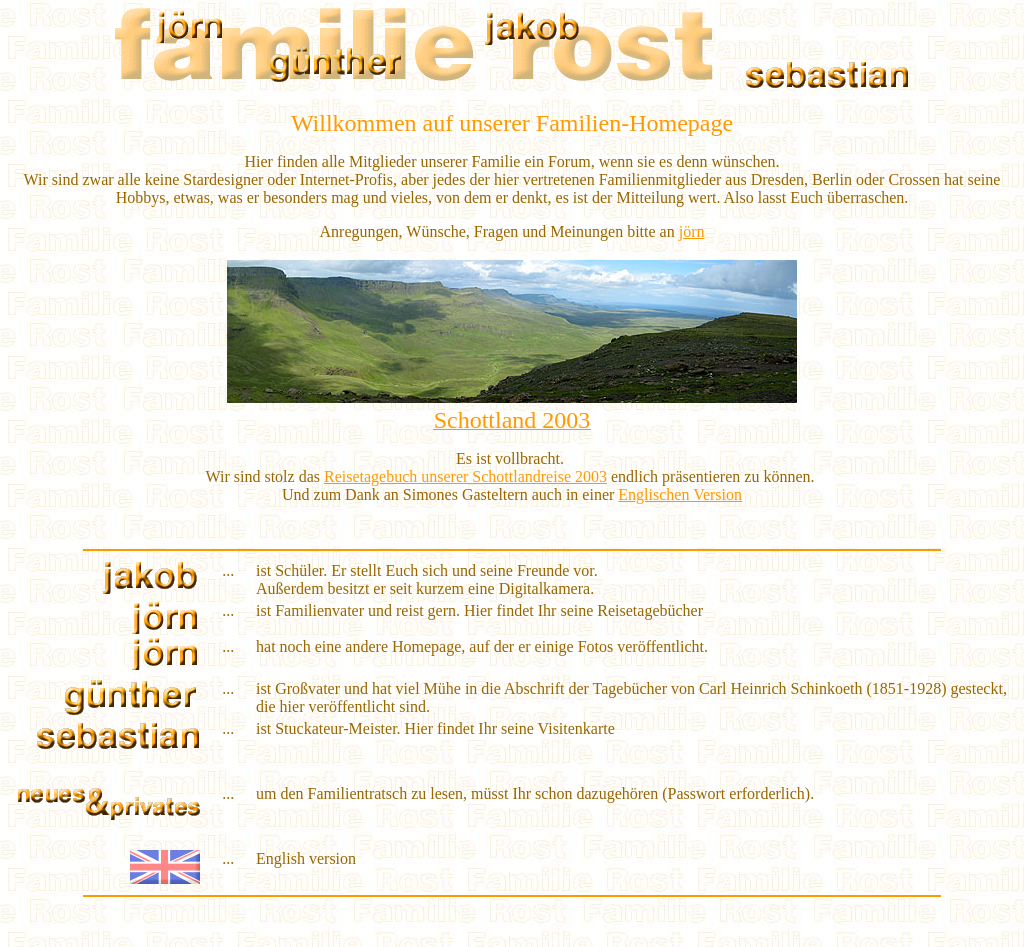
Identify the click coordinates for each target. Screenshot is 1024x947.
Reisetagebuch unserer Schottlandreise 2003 (465, 476)
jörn (692, 231)
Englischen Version (680, 494)
